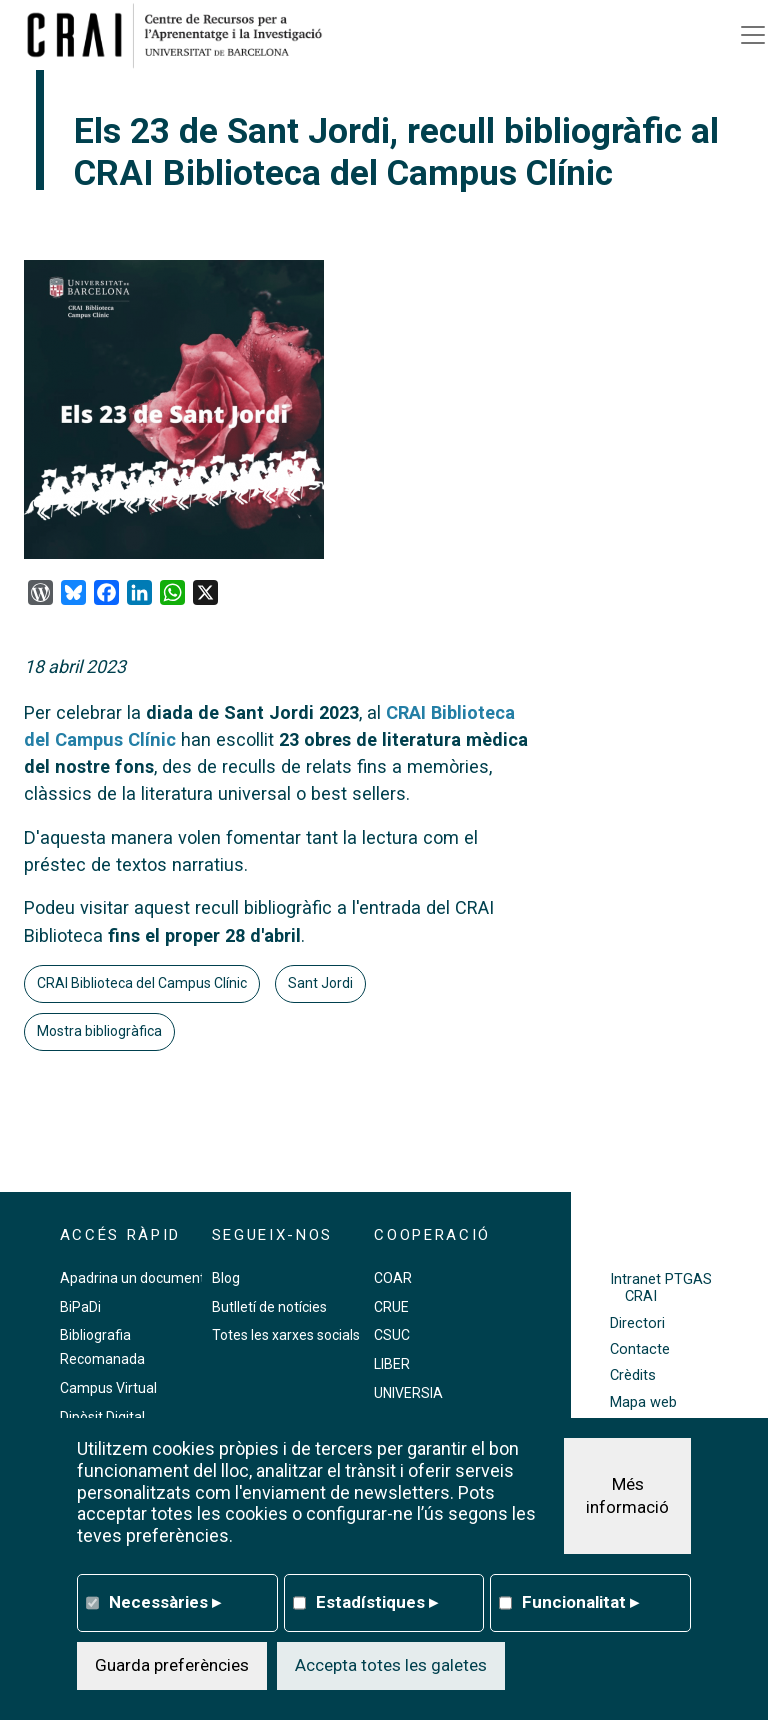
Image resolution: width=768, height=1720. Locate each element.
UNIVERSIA (408, 1393)
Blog (226, 1278)
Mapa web (643, 1402)
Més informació (627, 1496)
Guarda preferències (172, 1665)
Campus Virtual (108, 1388)
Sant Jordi (320, 983)
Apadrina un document (132, 1278)
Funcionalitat (580, 1602)
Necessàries (165, 1602)
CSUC (392, 1335)
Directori (637, 1323)
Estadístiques (377, 1602)
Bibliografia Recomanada (102, 1347)
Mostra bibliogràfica (99, 1031)
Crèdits (633, 1375)
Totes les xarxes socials (286, 1335)
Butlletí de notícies (269, 1307)
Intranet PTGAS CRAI (661, 1288)
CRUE (391, 1307)
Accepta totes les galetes (391, 1665)
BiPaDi (80, 1307)
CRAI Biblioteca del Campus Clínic (142, 983)
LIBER (392, 1364)
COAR (393, 1278)
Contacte (640, 1349)
